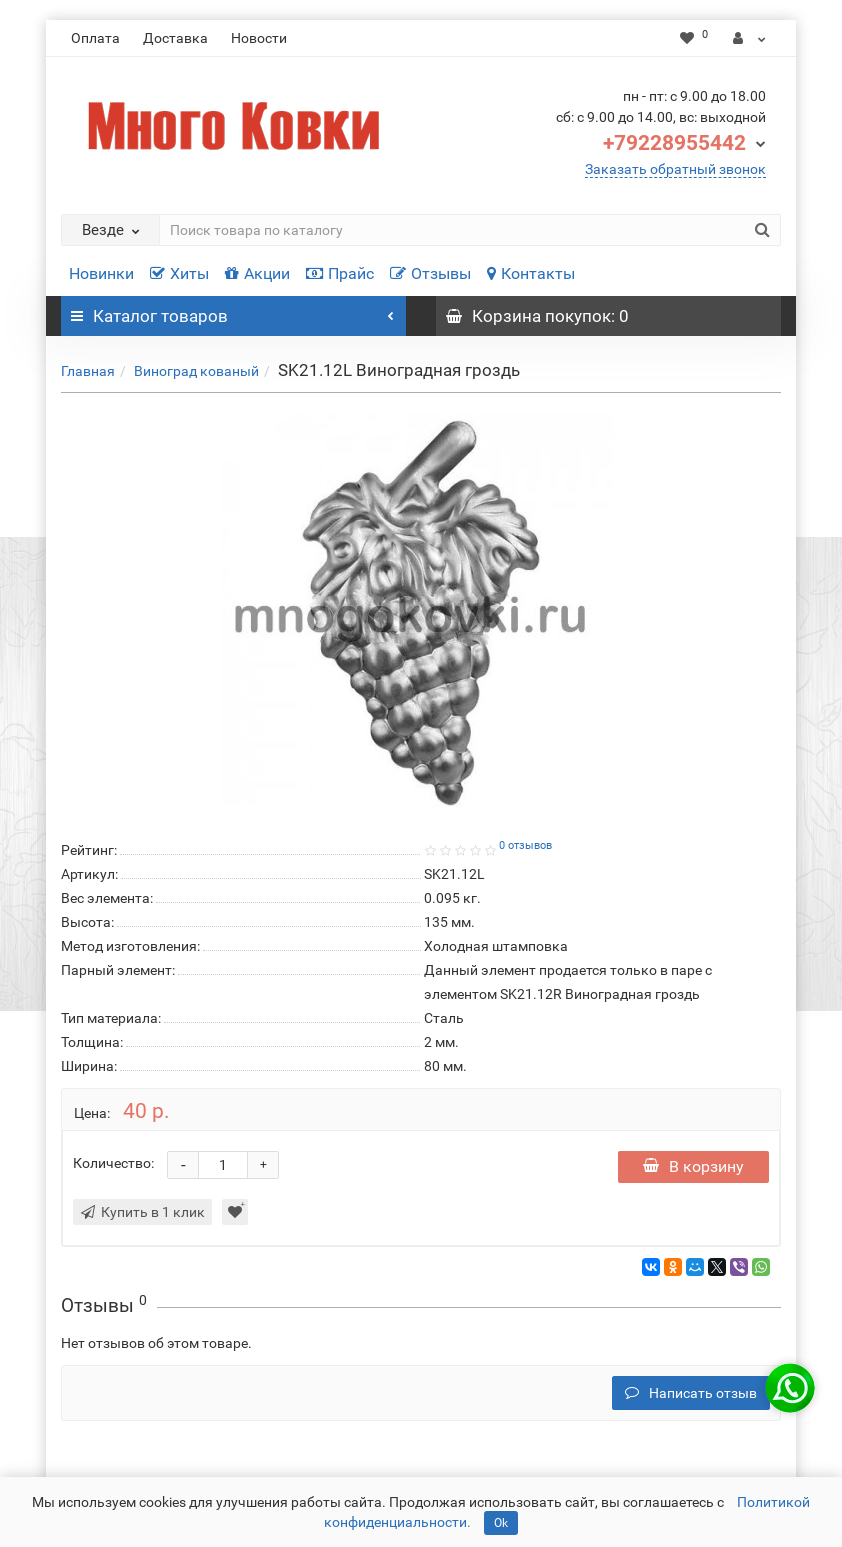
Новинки (101, 273)
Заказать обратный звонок (675, 169)
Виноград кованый (196, 371)
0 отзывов (525, 845)
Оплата (95, 38)
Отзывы (430, 273)
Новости (259, 38)
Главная (88, 371)
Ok (501, 1523)
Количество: (113, 1163)
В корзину (693, 1166)
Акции (257, 273)
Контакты (531, 273)
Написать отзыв (691, 1393)
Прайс (340, 273)
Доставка (175, 38)
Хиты (179, 273)
